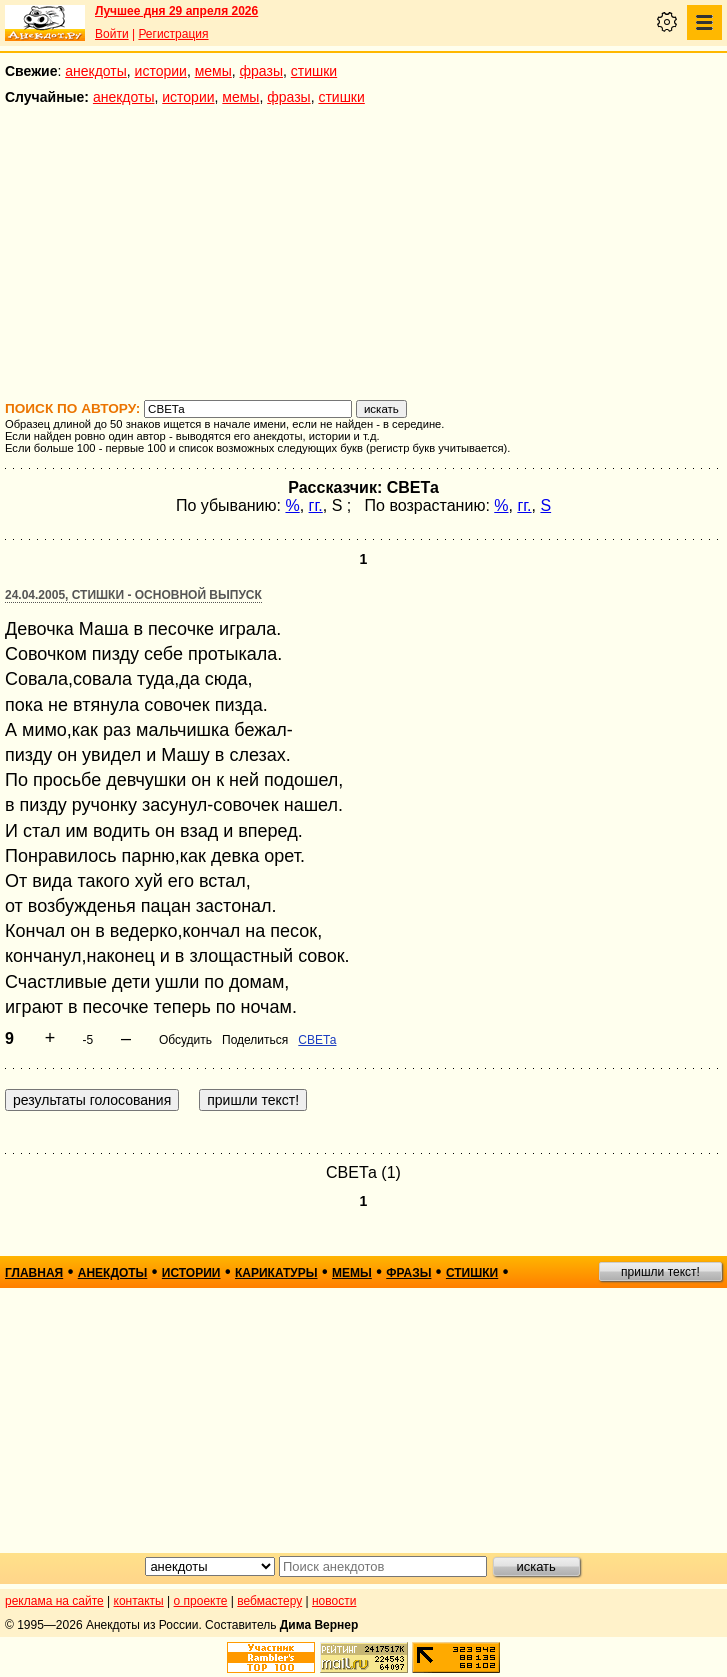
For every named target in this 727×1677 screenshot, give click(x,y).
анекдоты (96, 71)
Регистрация (173, 34)
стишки (314, 71)
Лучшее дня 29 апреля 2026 (176, 11)
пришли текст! (660, 1272)
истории (161, 71)
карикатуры (276, 1273)
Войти (112, 34)
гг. (316, 505)
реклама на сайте (54, 1601)
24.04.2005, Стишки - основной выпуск (133, 595)
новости (334, 1601)
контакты (139, 1601)
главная (34, 1273)
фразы (261, 71)
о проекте (201, 1601)
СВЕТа (317, 1040)
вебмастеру (269, 1601)
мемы (213, 71)
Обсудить (185, 1040)
